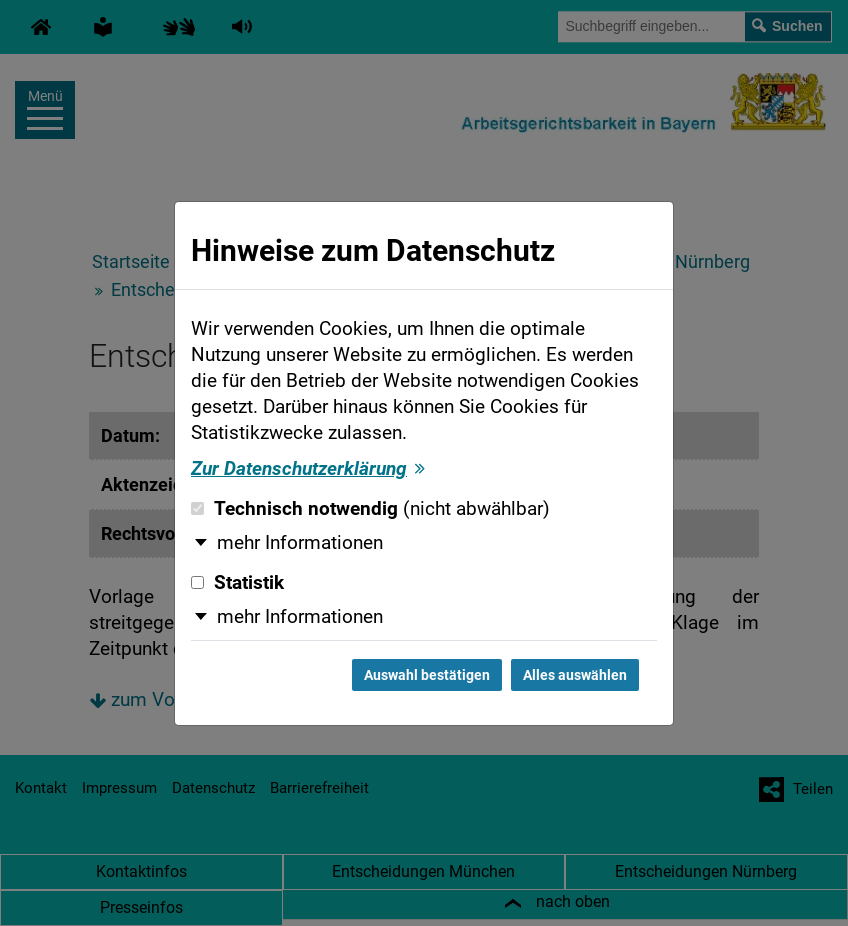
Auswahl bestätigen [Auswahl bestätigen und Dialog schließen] (427, 675)
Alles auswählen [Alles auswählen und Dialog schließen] (575, 675)
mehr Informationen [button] (300, 543)
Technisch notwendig (370, 509)
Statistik (237, 583)
